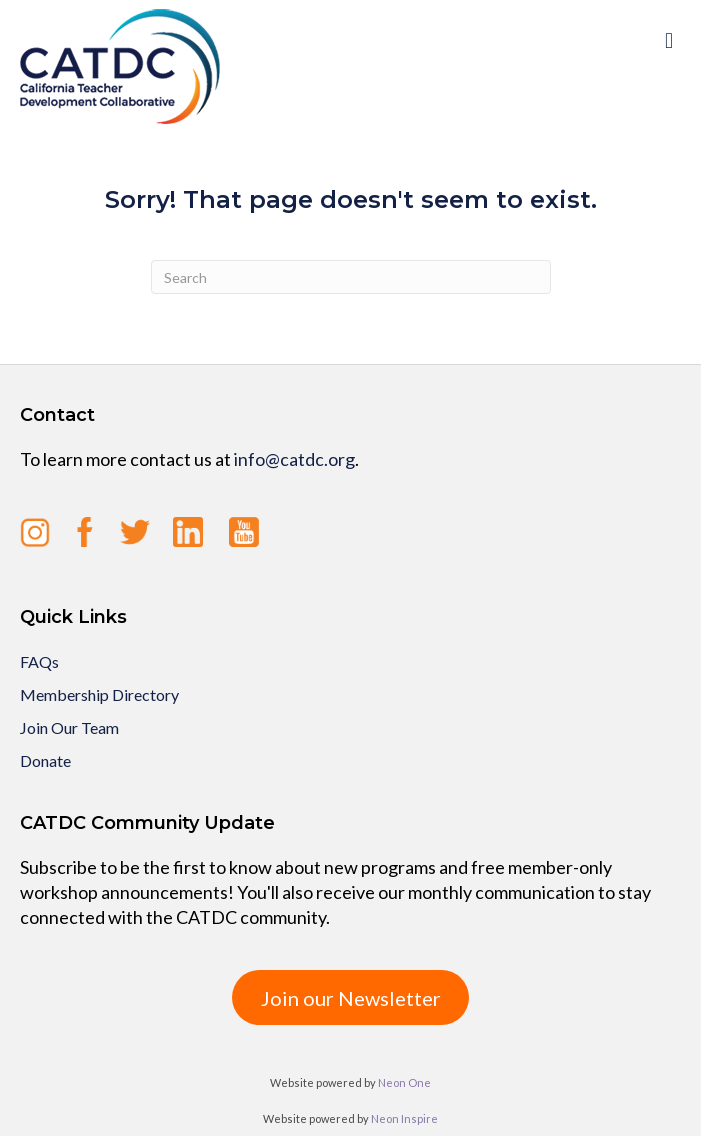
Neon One (404, 1082)
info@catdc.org (294, 459)
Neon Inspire (404, 1118)
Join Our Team (69, 727)
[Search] (351, 277)
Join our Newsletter (351, 998)
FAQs (39, 661)
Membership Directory (99, 694)
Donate (45, 760)
